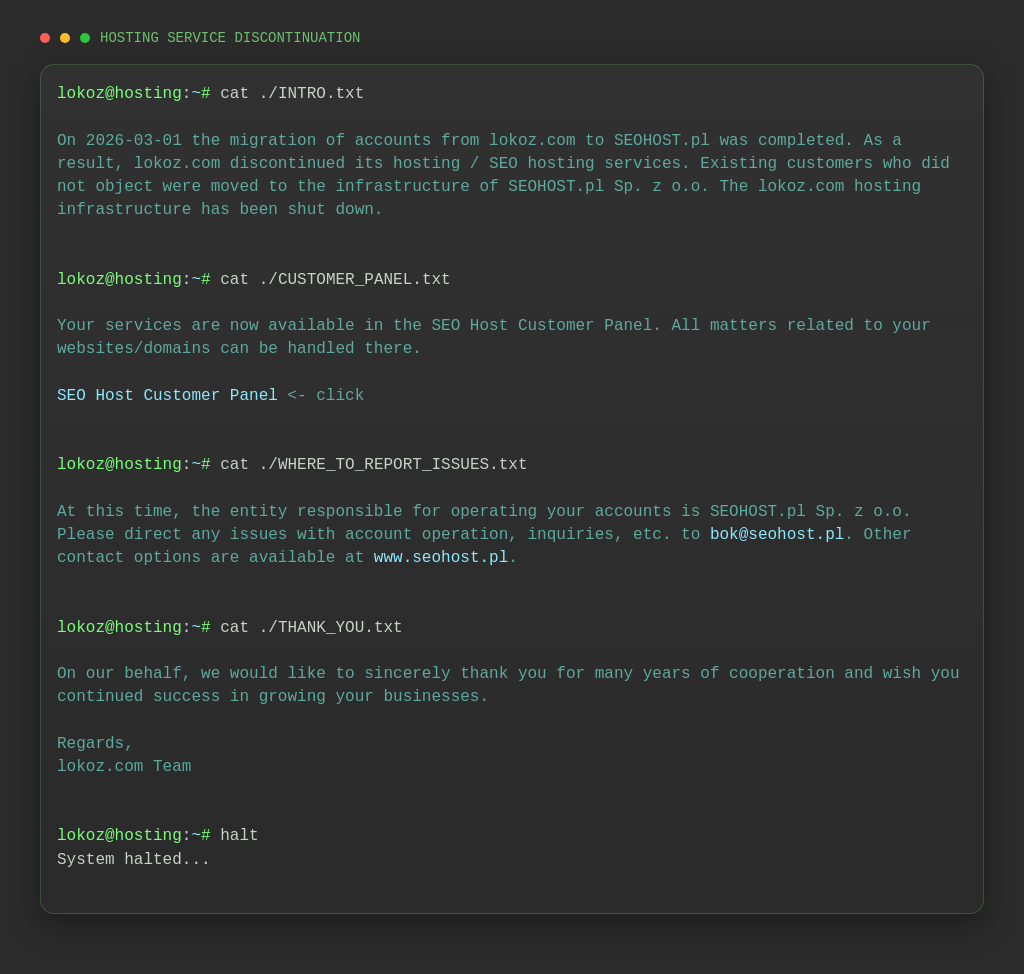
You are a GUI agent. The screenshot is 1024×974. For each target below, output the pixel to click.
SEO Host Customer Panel (167, 396)
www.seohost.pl (441, 558)
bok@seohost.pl (777, 535)
